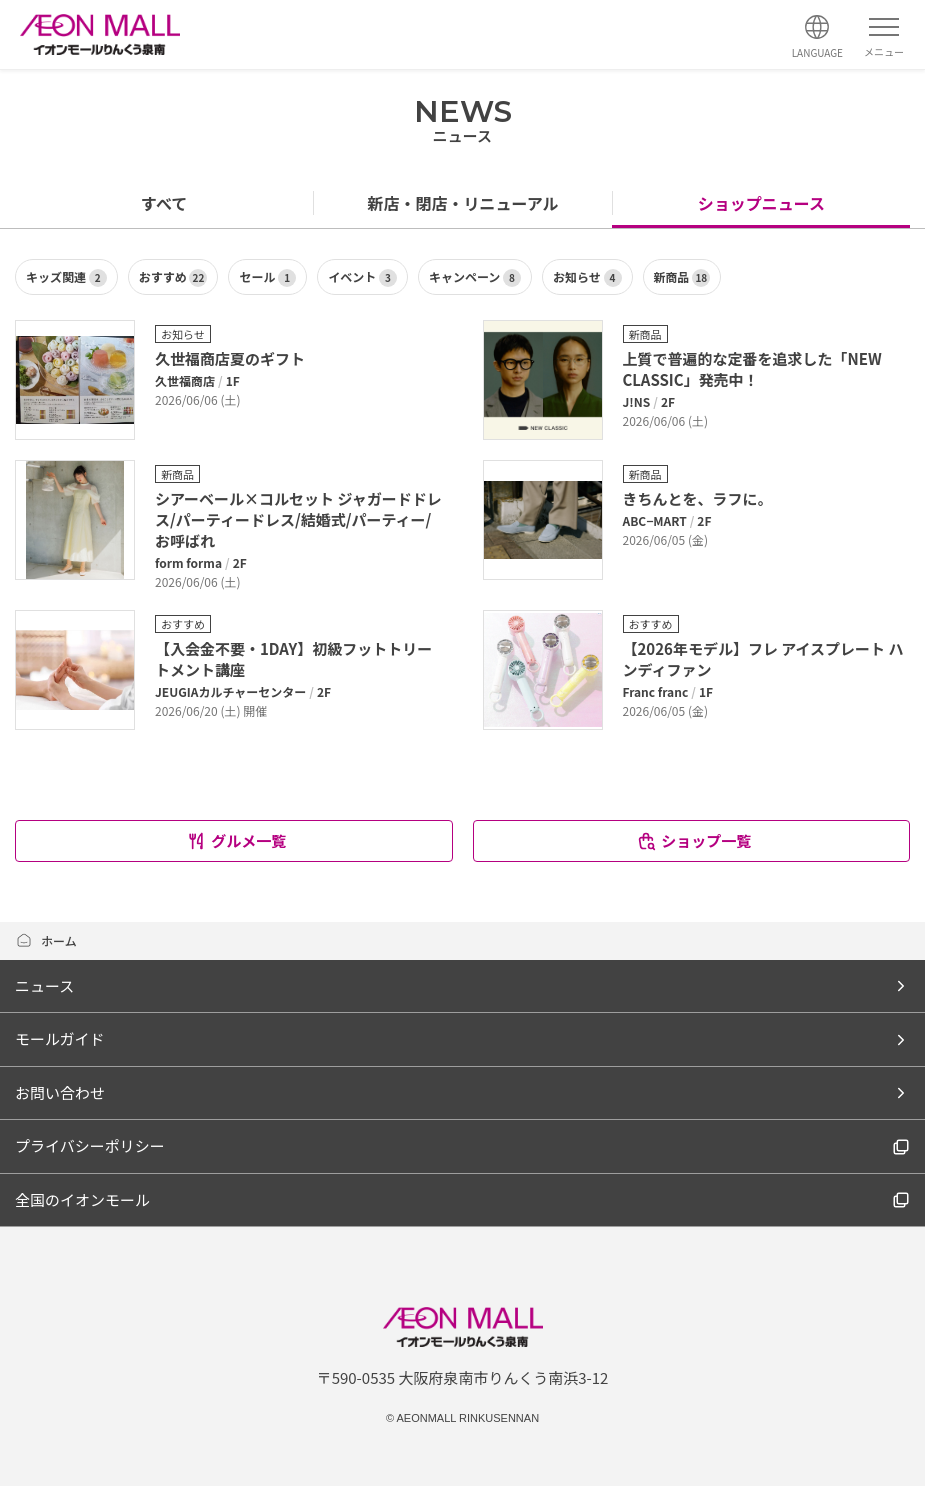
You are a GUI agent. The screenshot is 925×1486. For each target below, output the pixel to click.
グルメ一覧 (236, 840)
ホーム (46, 940)
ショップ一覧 (693, 840)
